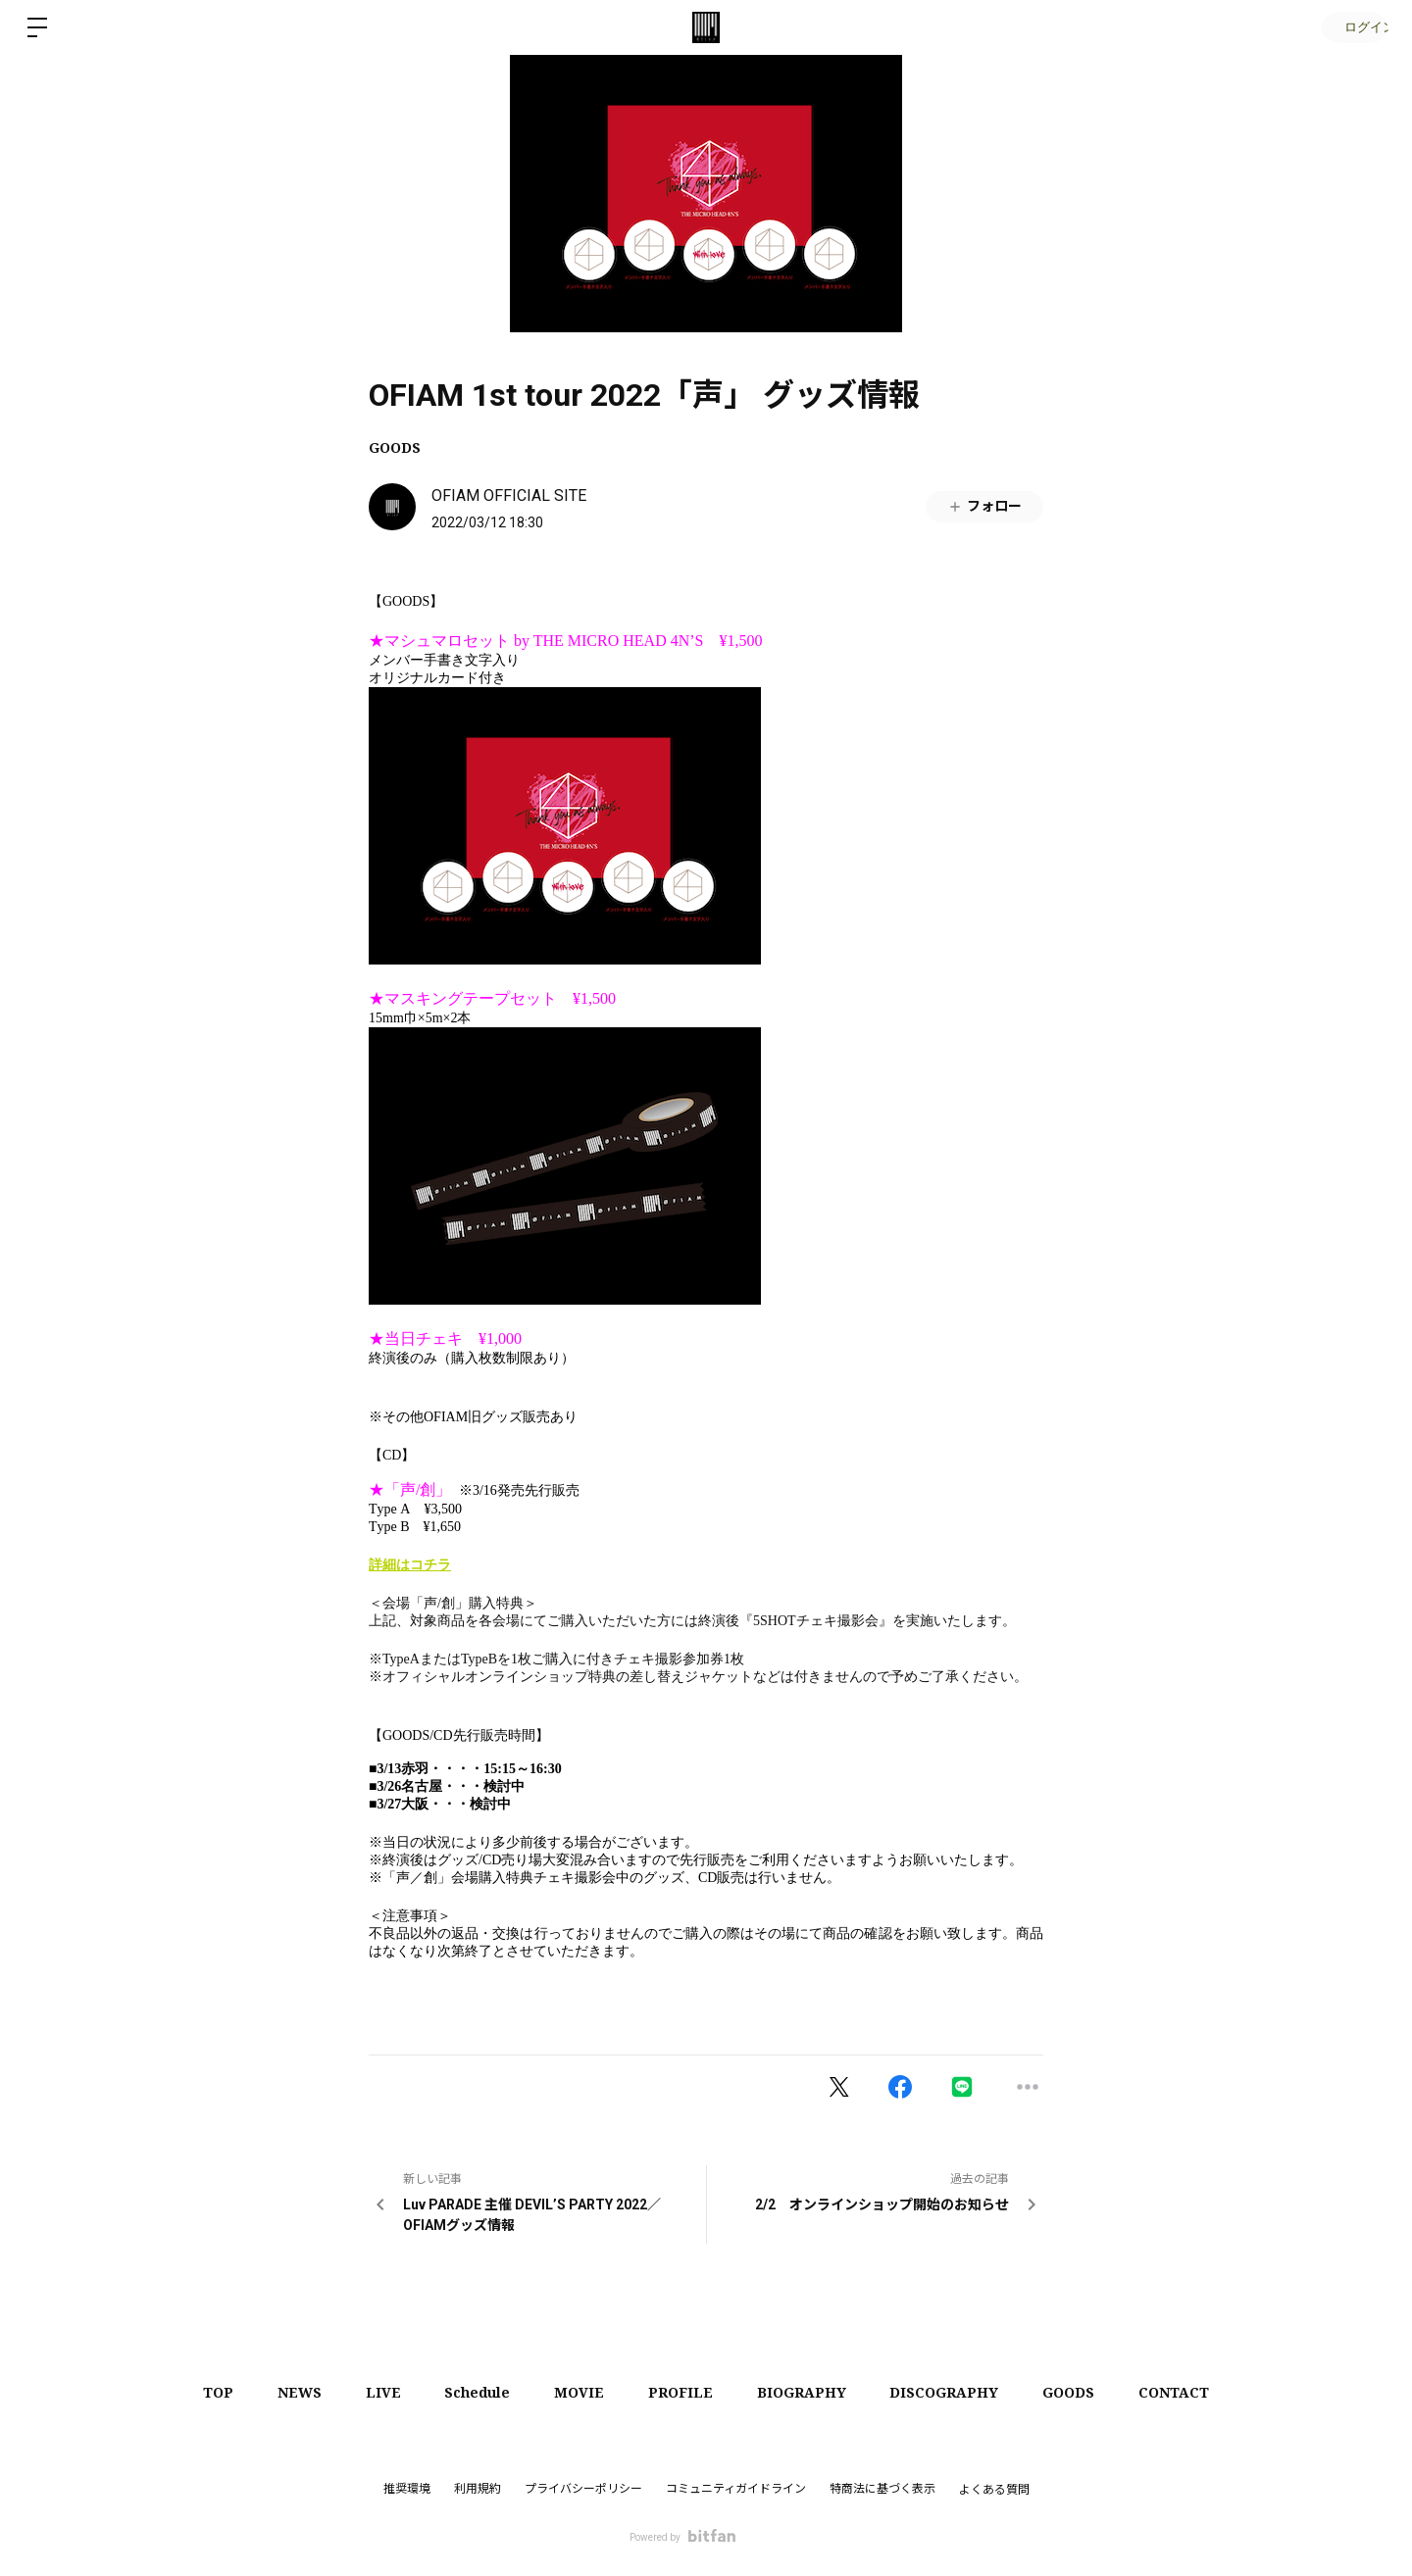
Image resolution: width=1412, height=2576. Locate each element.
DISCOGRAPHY (957, 2392)
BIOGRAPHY (809, 2392)
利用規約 (477, 2489)
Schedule (470, 2392)
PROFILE (683, 2392)
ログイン (1353, 27)
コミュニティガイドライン (736, 2489)
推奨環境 (406, 2489)
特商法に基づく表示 (882, 2489)
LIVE (370, 2392)
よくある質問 (994, 2490)
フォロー (984, 506)
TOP (195, 2392)
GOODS (395, 447)
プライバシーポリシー (583, 2489)
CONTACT (1197, 2392)
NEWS (282, 2392)
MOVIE (577, 2392)
